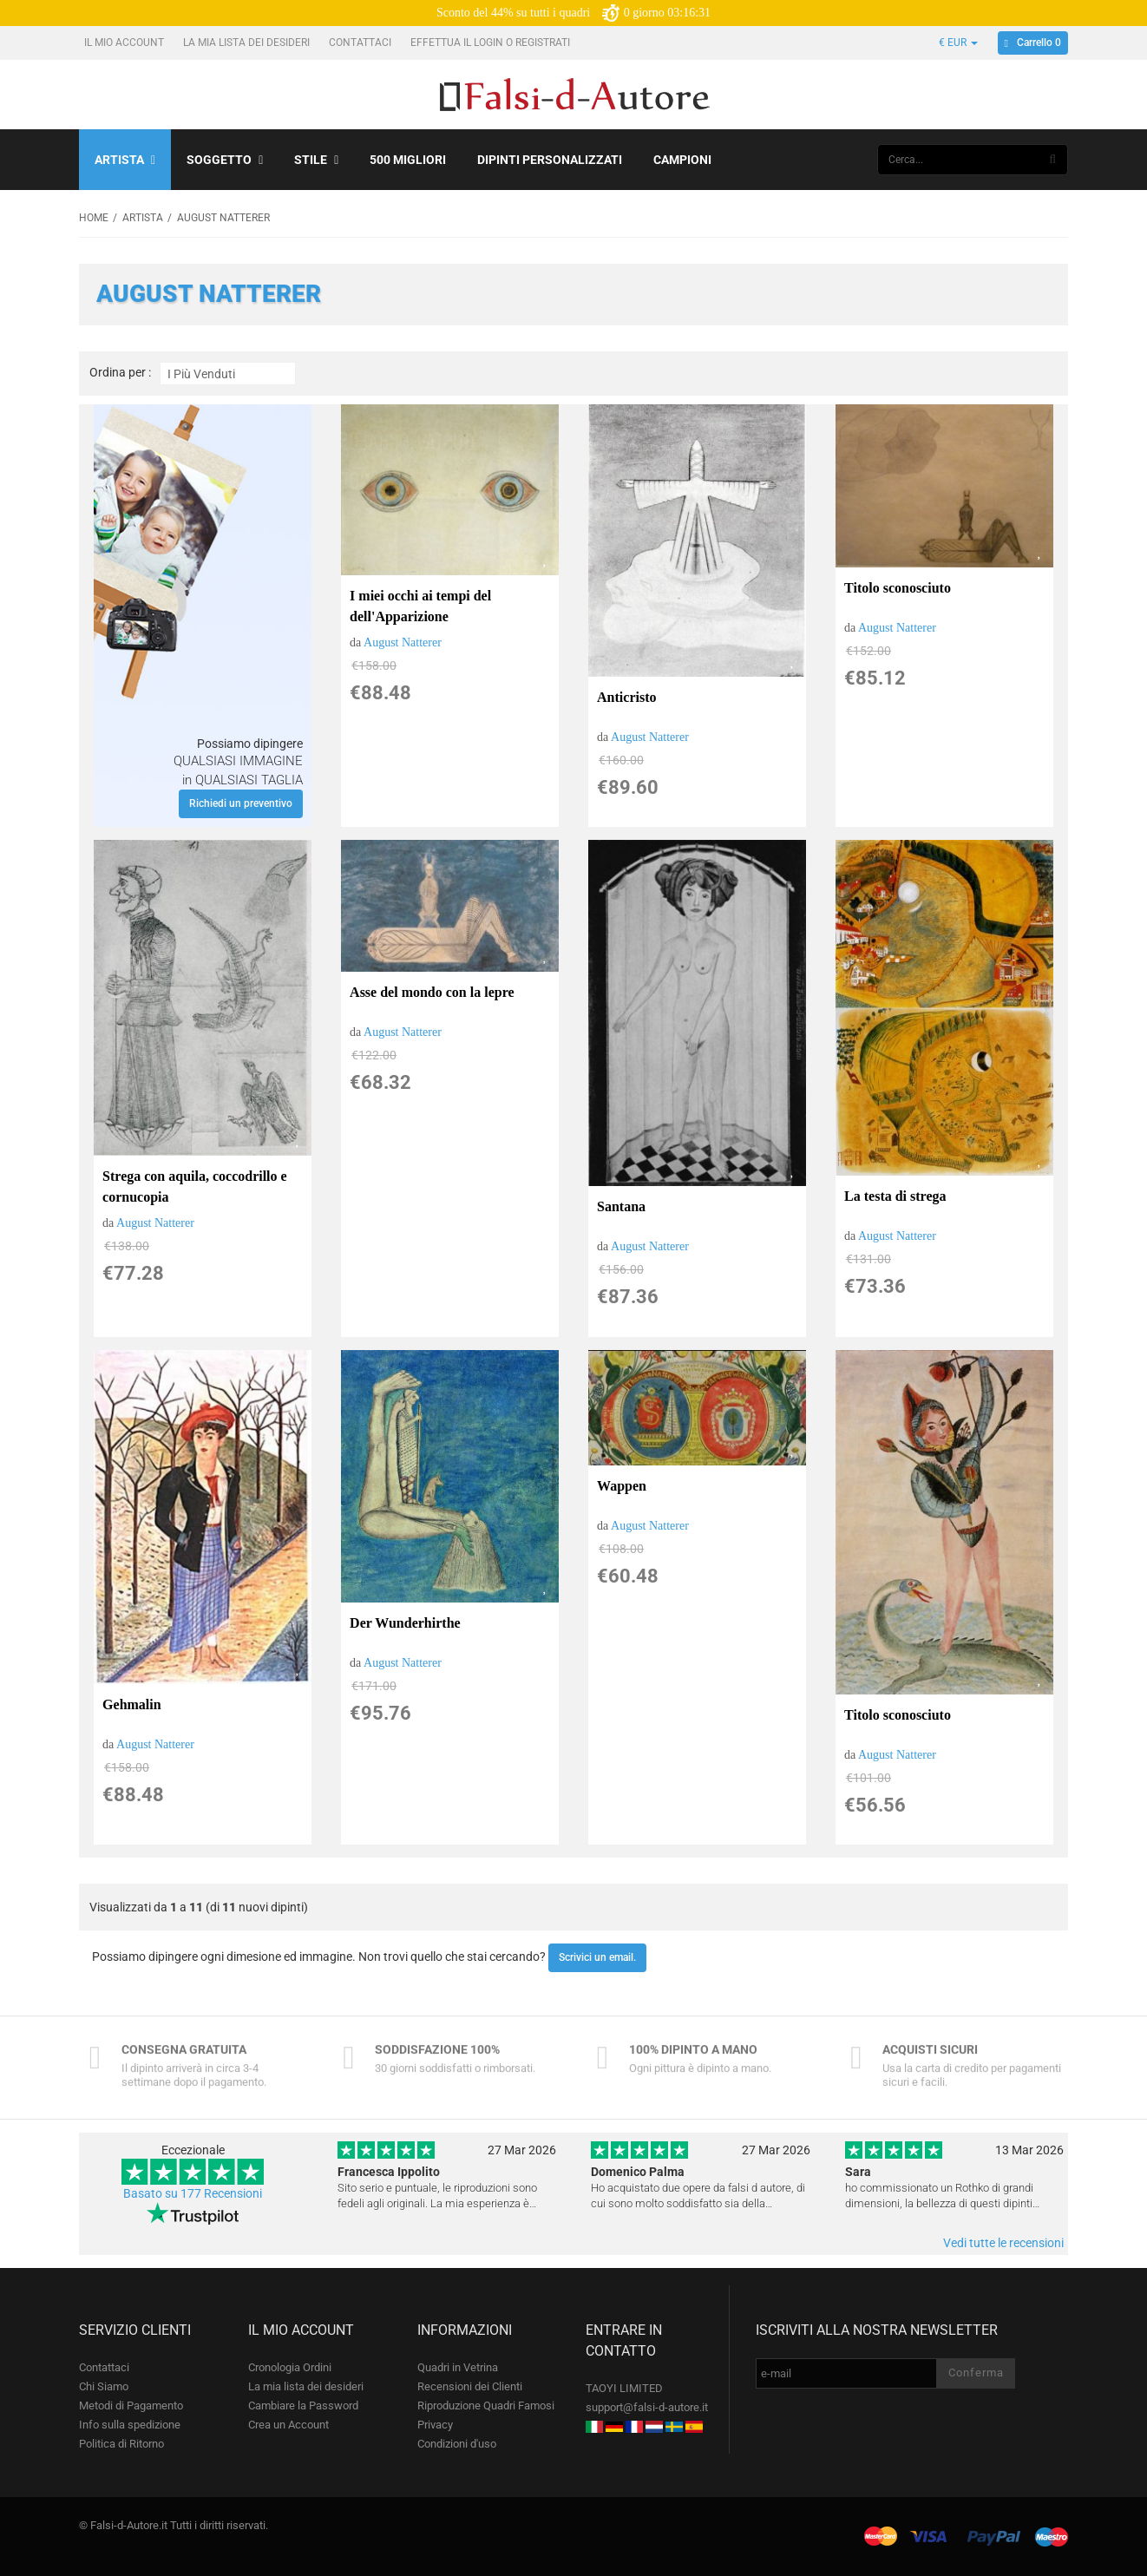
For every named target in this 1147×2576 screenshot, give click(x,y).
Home (93, 218)
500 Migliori (408, 160)
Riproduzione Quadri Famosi (485, 2405)
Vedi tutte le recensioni (1003, 2243)
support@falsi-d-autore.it (647, 2407)
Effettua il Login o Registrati (491, 42)
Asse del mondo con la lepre (432, 992)
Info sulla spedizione (129, 2424)
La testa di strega (895, 1196)
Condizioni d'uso (456, 2443)
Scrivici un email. (597, 1957)
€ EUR (958, 42)
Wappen (621, 1485)
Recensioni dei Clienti (469, 2386)
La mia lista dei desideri (247, 42)
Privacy (435, 2424)
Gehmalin (131, 1704)
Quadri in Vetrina (457, 2367)
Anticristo (626, 697)
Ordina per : (120, 372)
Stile (316, 160)
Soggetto (225, 160)
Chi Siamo (103, 2386)
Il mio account (125, 42)
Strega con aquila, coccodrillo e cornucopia (194, 1186)
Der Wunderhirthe (405, 1623)
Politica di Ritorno (121, 2443)
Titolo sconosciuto (897, 587)
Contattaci (361, 42)
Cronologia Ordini (289, 2367)
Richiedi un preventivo (240, 803)
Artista (125, 160)
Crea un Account (288, 2424)
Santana (621, 1206)
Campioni (682, 160)
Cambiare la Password (303, 2405)
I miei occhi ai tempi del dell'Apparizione (420, 606)
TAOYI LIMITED (624, 2388)
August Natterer (403, 642)
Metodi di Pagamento (131, 2405)
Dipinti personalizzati (549, 160)
